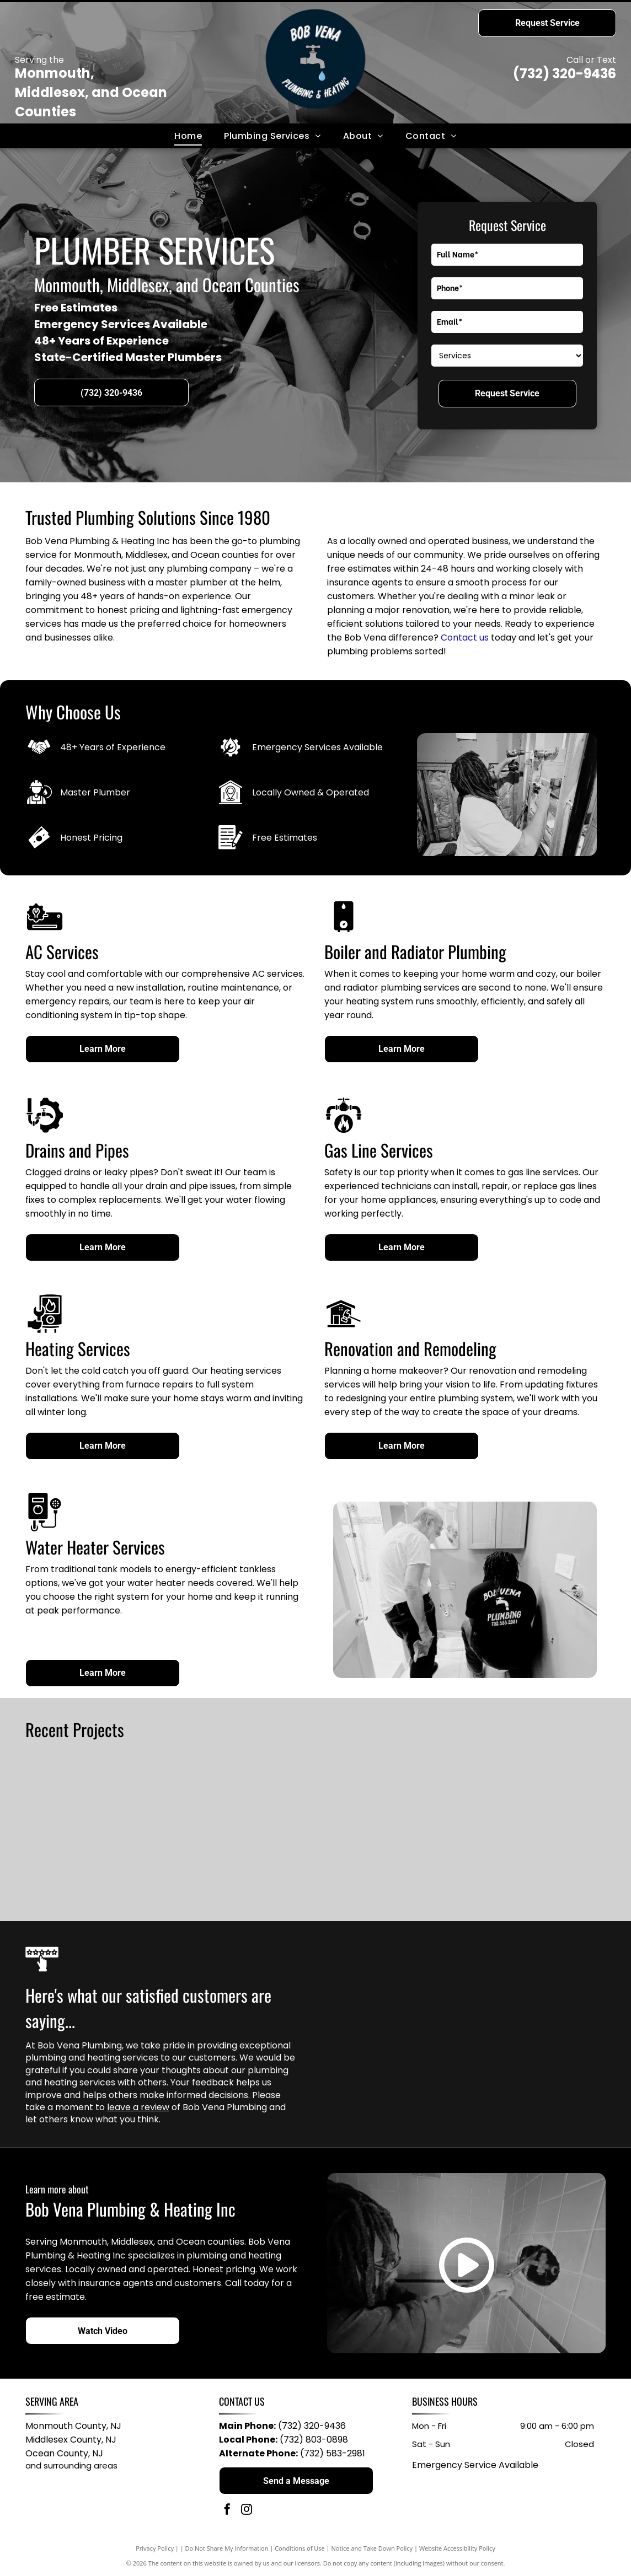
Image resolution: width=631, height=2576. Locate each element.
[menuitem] (188, 135)
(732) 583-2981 (332, 2453)
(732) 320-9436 (564, 73)
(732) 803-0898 (314, 2439)
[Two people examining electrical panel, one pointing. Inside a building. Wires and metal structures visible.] (388, 1829)
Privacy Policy (155, 2548)
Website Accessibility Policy (457, 2548)
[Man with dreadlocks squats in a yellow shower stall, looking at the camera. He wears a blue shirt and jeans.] (532, 1829)
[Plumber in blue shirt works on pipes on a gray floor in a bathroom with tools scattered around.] (99, 1829)
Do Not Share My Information (227, 2548)
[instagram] (246, 2510)
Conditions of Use (300, 2548)
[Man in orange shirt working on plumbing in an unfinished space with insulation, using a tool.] (243, 1829)
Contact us (465, 637)
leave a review (138, 2107)
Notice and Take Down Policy (372, 2548)
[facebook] (227, 2510)
